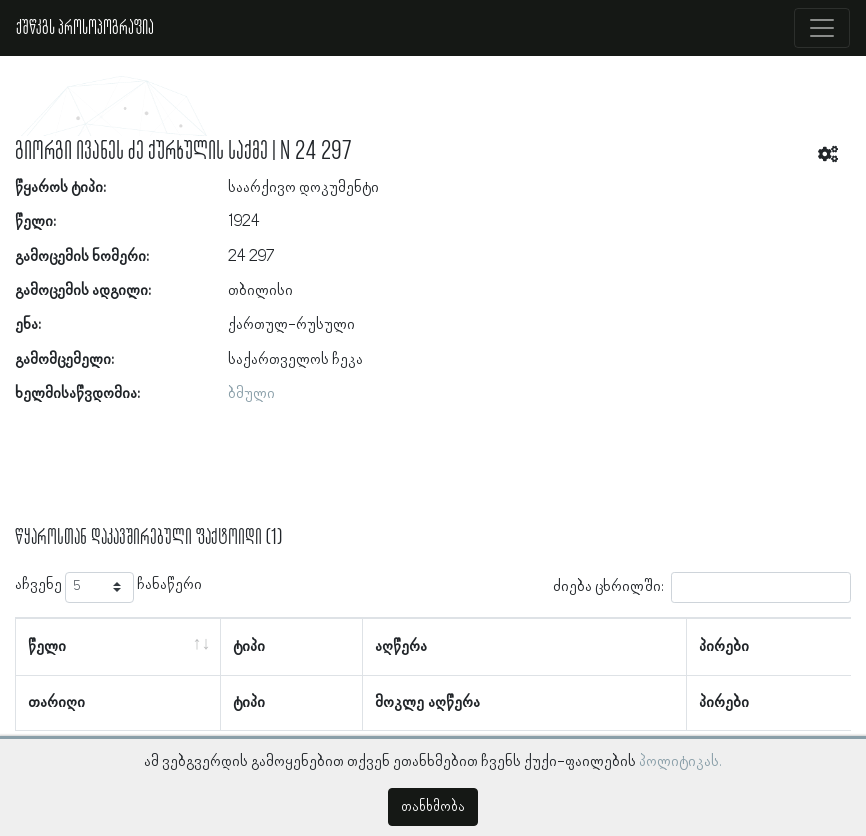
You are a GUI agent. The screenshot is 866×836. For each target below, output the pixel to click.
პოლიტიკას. (680, 762)
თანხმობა (433, 807)
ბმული (251, 394)
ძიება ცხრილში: (702, 587)
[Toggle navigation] (822, 28)
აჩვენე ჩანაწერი (108, 587)
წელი (47, 647)
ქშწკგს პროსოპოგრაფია (85, 28)
